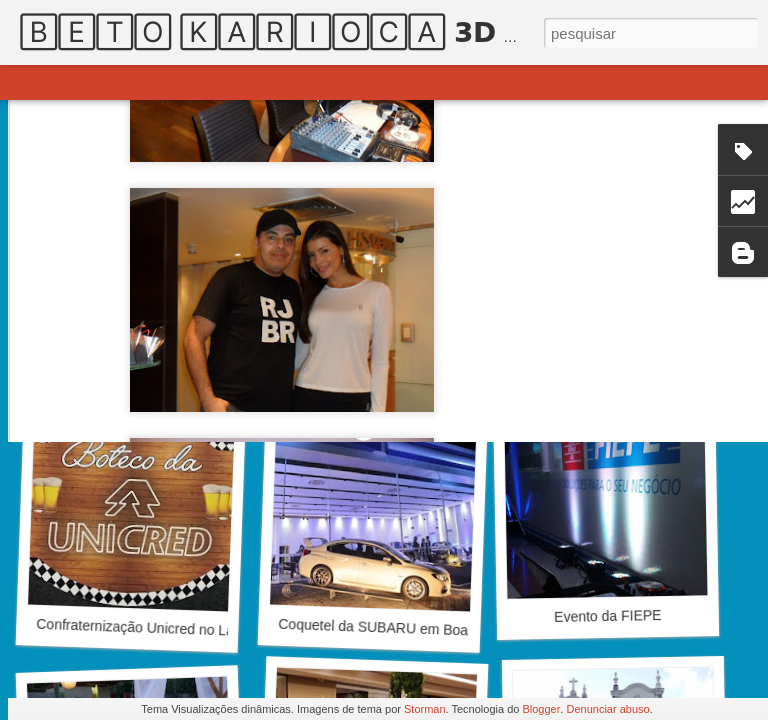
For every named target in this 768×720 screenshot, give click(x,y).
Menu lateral (308, 82)
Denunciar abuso (607, 709)
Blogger (541, 709)
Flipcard (102, 82)
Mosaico (227, 82)
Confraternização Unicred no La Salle (152, 628)
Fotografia (394, 82)
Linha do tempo (491, 82)
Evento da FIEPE (608, 616)
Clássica (36, 82)
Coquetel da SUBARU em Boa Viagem (398, 628)
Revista (163, 82)
